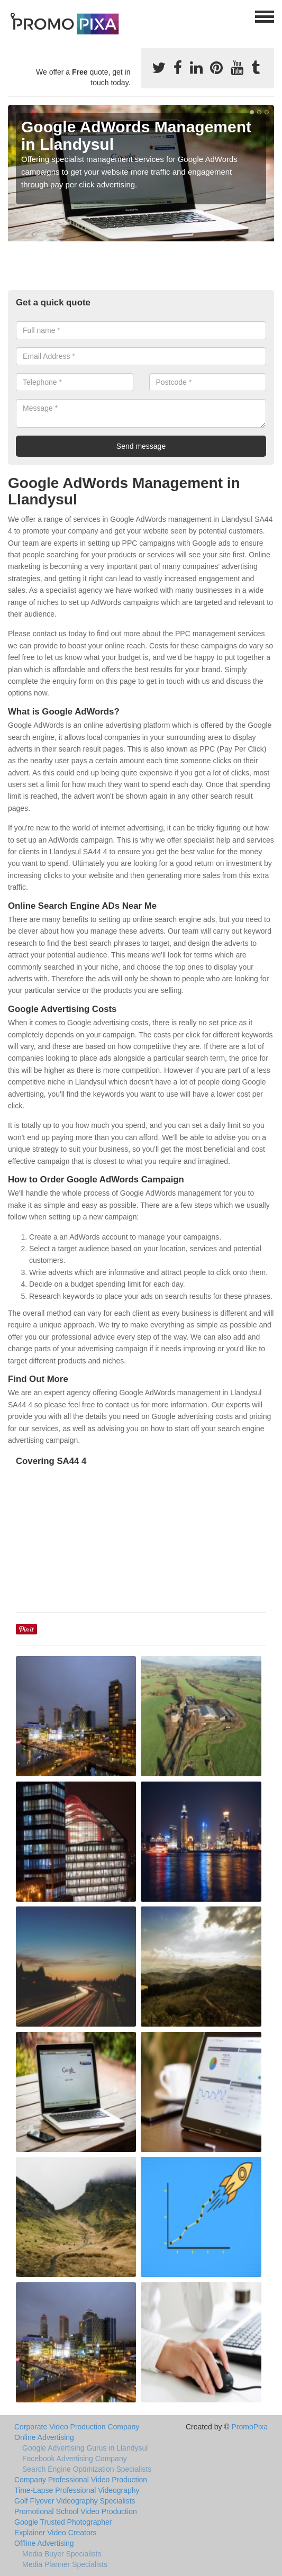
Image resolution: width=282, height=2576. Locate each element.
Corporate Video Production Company (76, 2427)
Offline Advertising (44, 2543)
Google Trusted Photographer (63, 2522)
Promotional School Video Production (75, 2511)
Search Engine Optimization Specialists (86, 2469)
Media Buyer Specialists (61, 2554)
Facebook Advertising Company (74, 2458)
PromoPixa (250, 2427)
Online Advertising (44, 2437)
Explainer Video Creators (55, 2532)
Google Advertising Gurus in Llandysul (85, 2448)
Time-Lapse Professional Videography (77, 2490)
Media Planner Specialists (64, 2564)
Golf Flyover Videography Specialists (74, 2501)
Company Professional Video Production (80, 2479)
